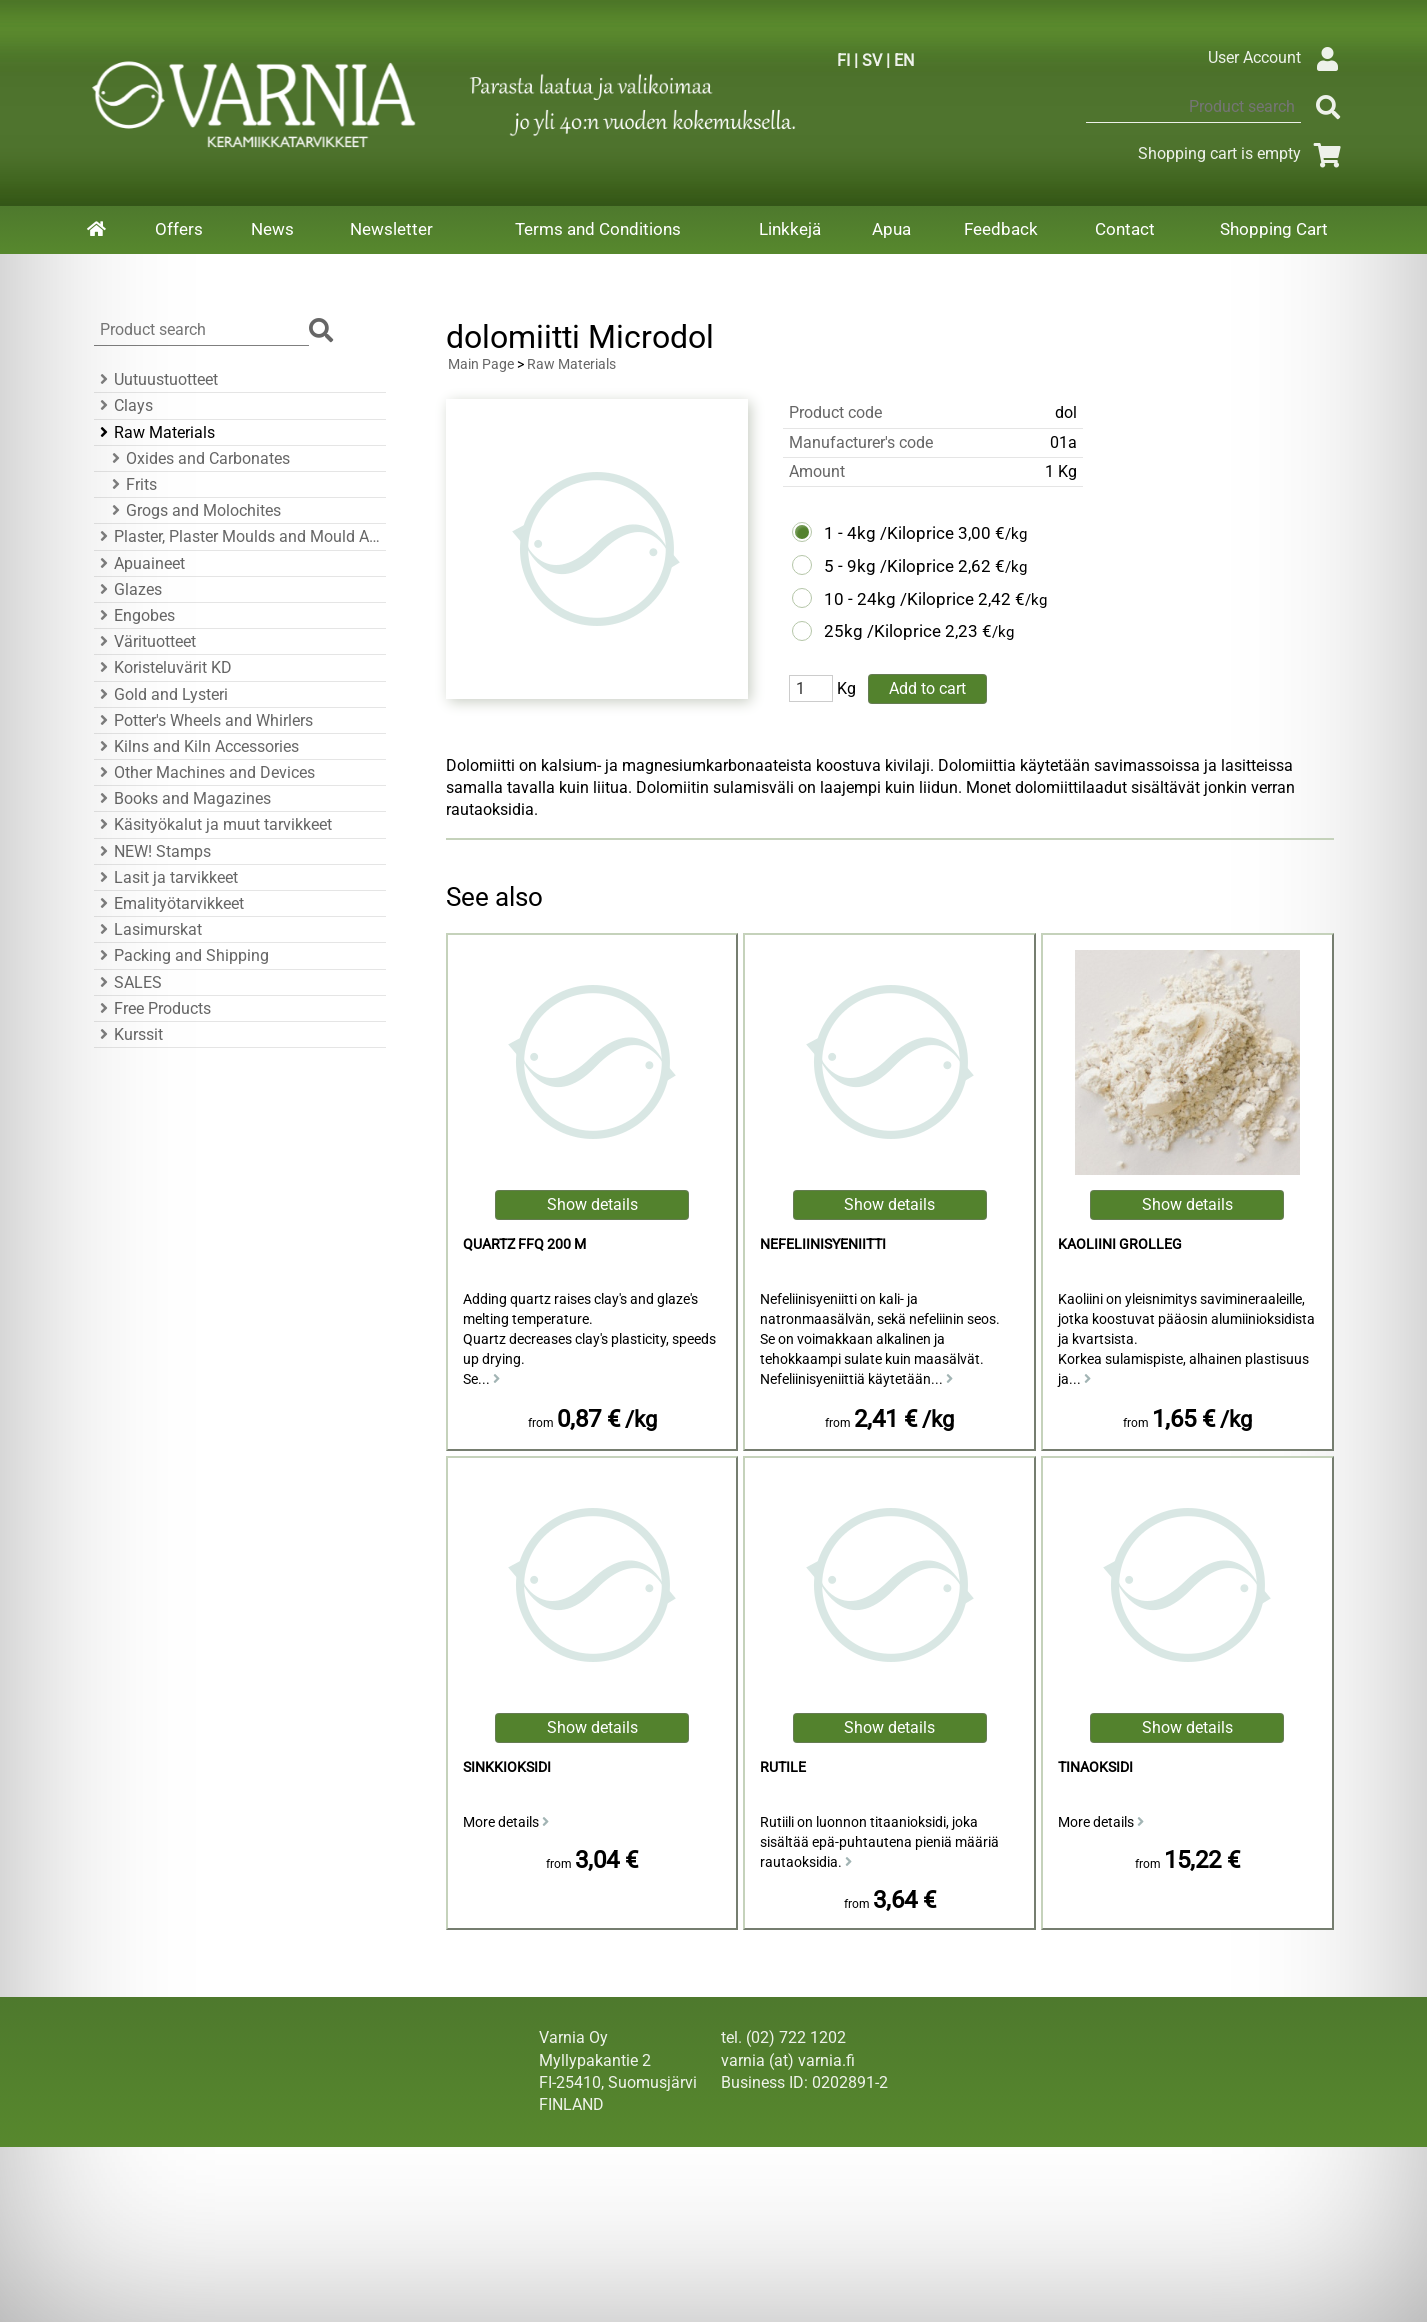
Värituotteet (145, 641)
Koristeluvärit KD (163, 667)
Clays (123, 405)
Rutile (783, 1767)
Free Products (152, 1008)
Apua (891, 229)
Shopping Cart (1274, 229)
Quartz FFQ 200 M (524, 1244)
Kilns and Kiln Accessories (196, 746)
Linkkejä (790, 229)
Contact (1125, 229)
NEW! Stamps (152, 851)
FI (843, 60)
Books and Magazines (182, 798)
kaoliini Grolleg (1120, 1244)
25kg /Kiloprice (882, 631)
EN (904, 60)
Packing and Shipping (181, 955)
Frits (131, 484)
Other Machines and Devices (204, 772)
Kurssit (128, 1034)
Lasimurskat (148, 929)
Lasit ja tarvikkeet (166, 877)
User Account (1278, 57)
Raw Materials (154, 432)
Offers (179, 229)
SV (872, 60)
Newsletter (391, 229)
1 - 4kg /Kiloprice (889, 533)
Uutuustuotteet (156, 379)
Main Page (481, 364)
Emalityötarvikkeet (169, 903)
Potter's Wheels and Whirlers (203, 720)
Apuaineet (139, 563)
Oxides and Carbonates (198, 458)
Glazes (128, 589)
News (272, 229)
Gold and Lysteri (161, 694)
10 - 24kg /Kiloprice (899, 599)
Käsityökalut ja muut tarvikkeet (213, 824)
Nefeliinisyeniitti (823, 1244)
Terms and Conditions (598, 229)
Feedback (1001, 229)
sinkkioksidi (507, 1767)
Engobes (134, 615)
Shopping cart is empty (1243, 153)
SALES (128, 982)
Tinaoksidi (1095, 1767)
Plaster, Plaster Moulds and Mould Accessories (237, 536)
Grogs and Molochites (193, 510)
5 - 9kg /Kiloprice (889, 566)
